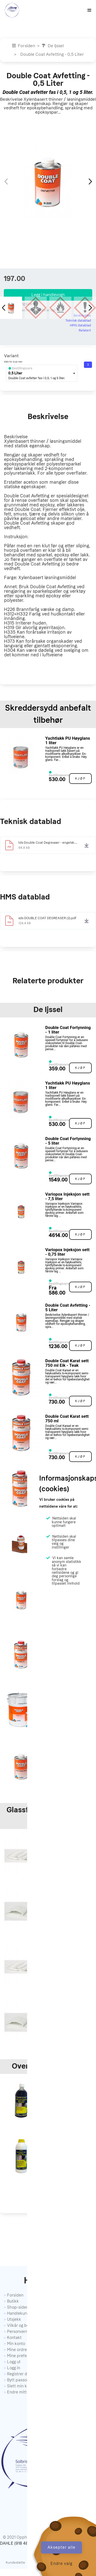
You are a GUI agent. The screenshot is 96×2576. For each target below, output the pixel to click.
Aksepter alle (30, 2563)
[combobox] (41, 373)
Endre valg (69, 2563)
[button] (90, 181)
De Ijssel (52, 45)
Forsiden (23, 45)
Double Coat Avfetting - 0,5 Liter (52, 54)
